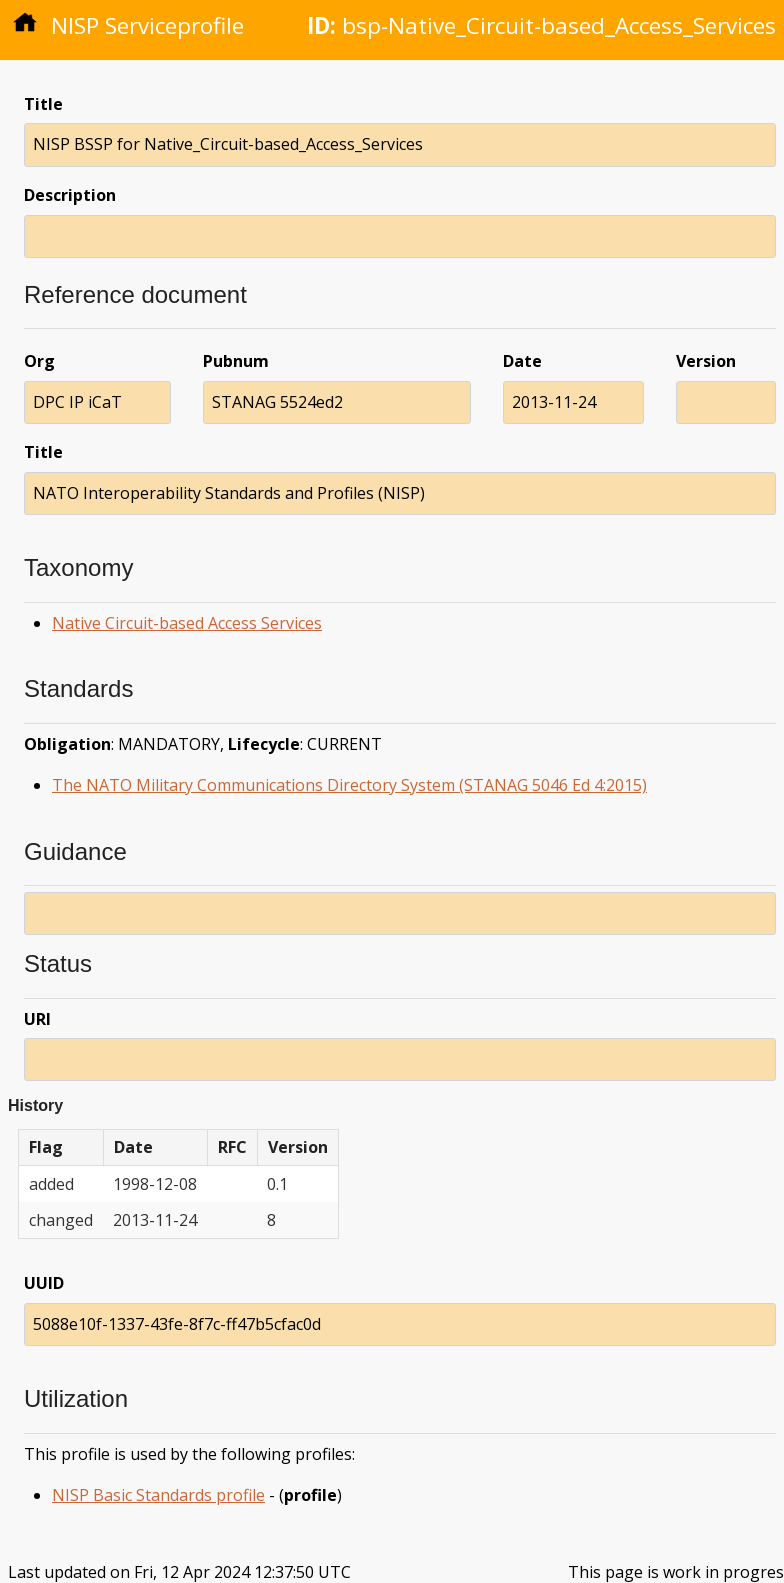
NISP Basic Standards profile (158, 1495)
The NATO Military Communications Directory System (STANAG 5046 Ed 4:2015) (349, 785)
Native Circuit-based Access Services (187, 623)
